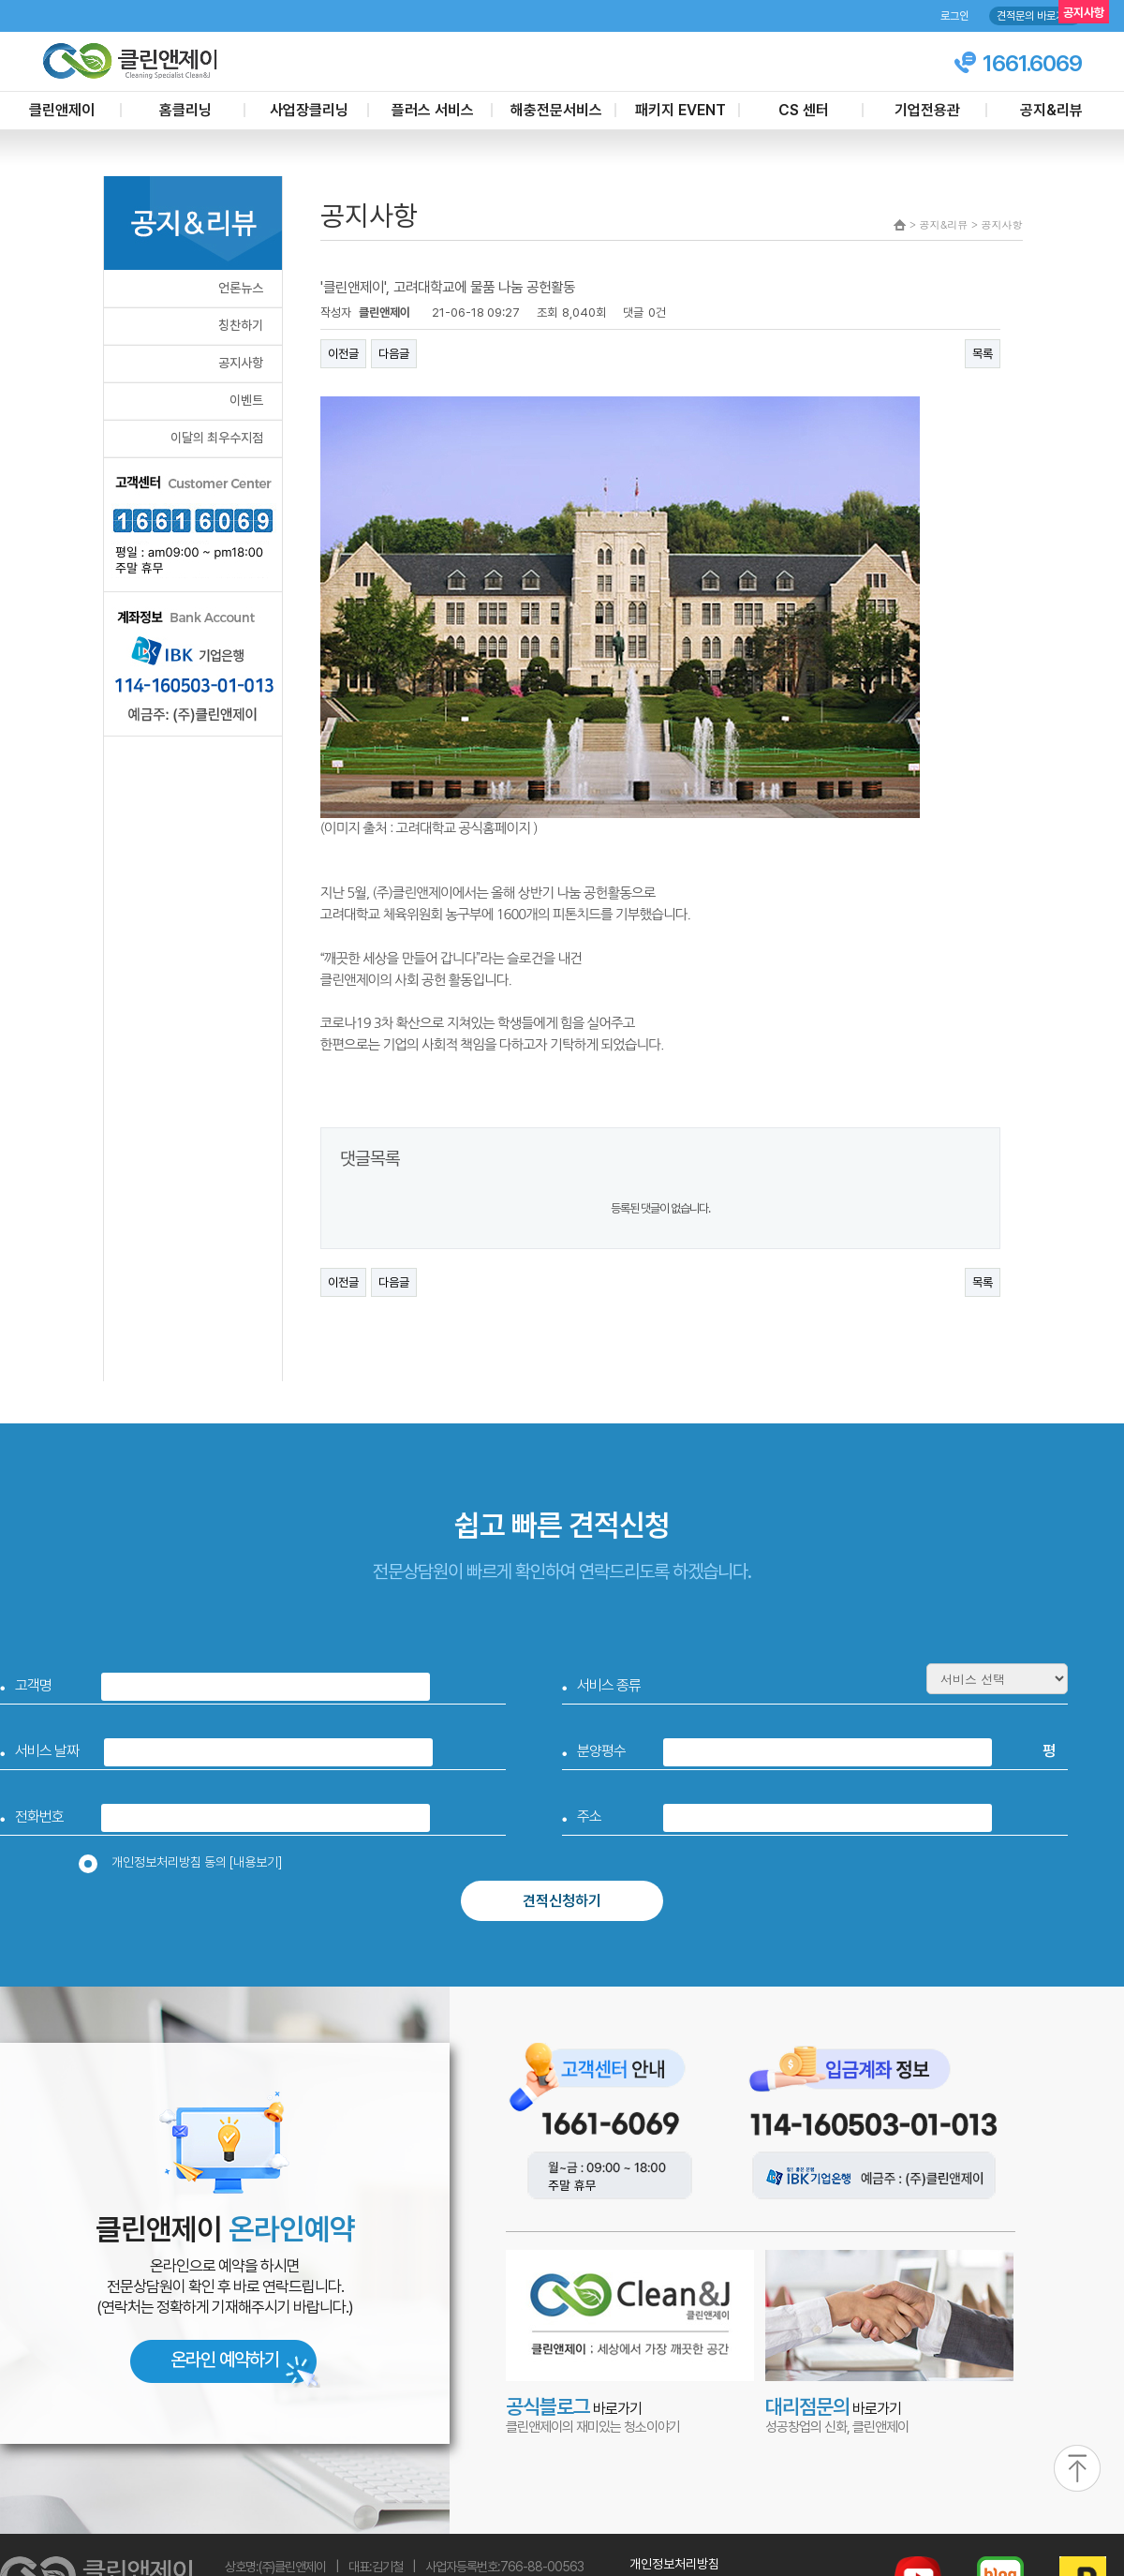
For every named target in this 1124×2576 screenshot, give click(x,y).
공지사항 (240, 362)
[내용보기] (255, 1861)
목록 (982, 354)
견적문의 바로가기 (1035, 15)
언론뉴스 (240, 287)
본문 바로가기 (0, 0)
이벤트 (246, 400)
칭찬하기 (240, 325)
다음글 (393, 354)
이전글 (343, 354)
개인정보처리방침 (674, 2563)
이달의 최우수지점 (216, 437)
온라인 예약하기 (224, 2359)
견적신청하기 (562, 1901)
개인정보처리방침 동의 (186, 1861)
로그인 (954, 15)
